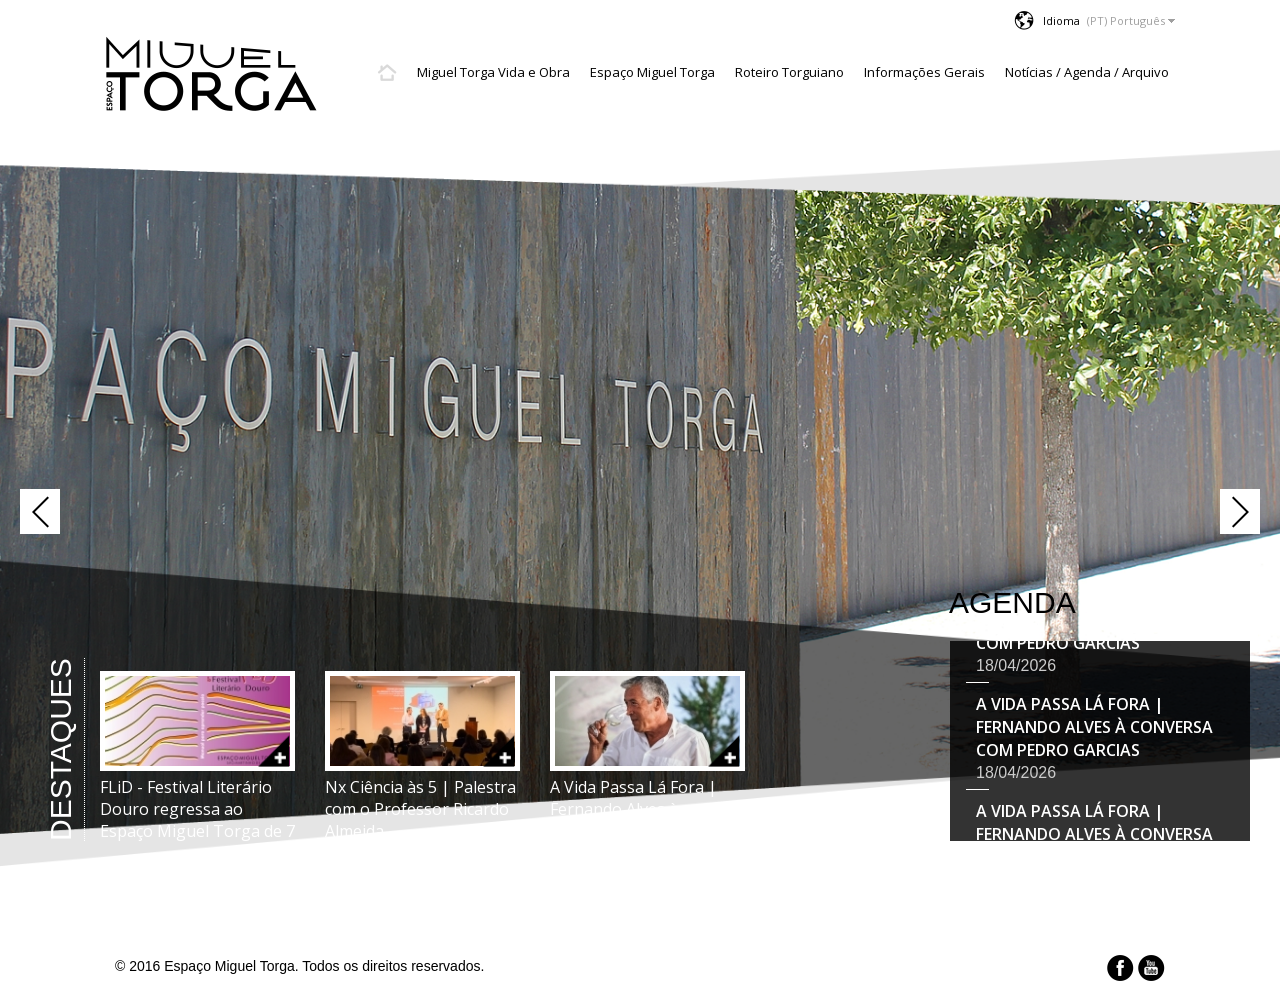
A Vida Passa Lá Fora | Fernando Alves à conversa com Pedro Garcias (1094, 729)
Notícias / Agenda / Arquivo (1087, 72)
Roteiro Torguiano (789, 72)
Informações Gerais (924, 72)
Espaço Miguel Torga (652, 72)
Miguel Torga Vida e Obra (493, 72)
